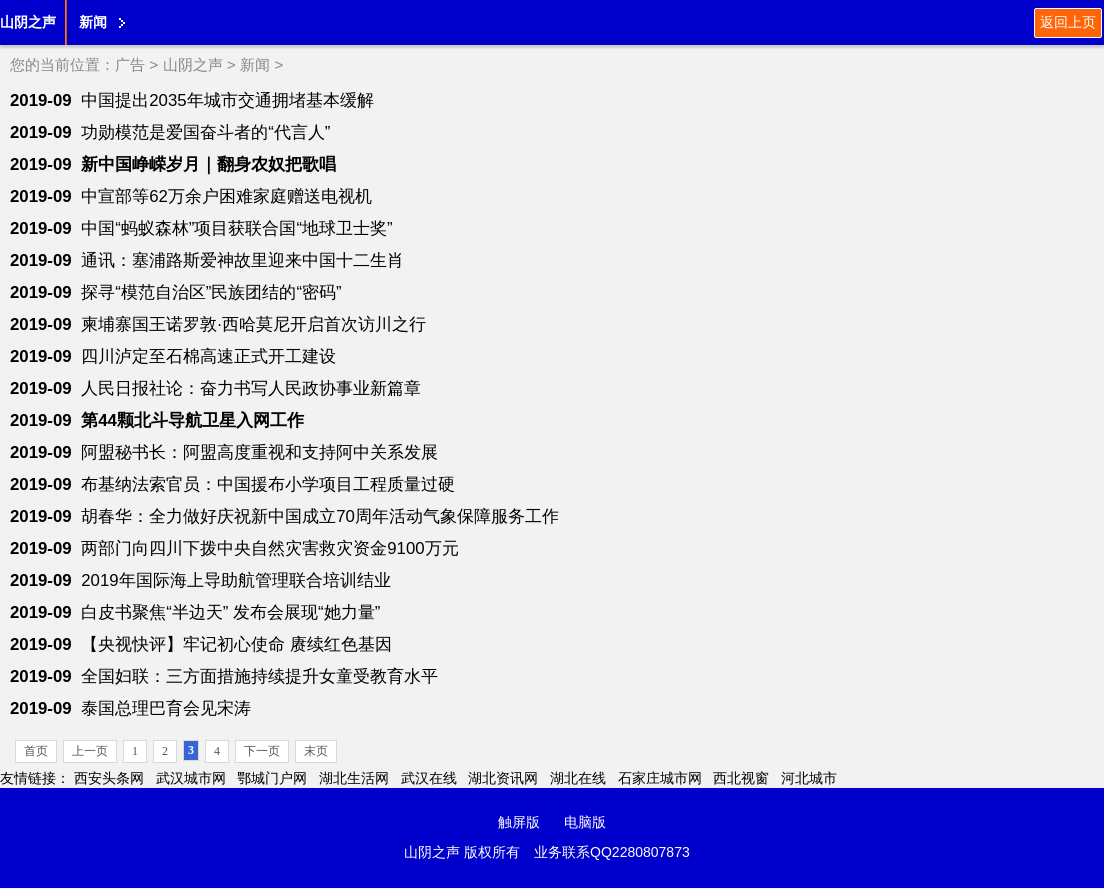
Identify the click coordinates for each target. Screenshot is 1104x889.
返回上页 (1068, 22)
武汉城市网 (191, 778)
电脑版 (585, 822)
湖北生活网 (354, 778)
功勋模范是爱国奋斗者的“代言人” (205, 132)
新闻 (93, 22)
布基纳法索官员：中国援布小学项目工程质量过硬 (268, 484)
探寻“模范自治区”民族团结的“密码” (211, 292)
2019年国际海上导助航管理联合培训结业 (235, 580)
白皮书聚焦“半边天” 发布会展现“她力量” (230, 612)
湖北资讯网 (503, 778)
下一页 (262, 751)
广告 (130, 64)
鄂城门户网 (272, 778)
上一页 (90, 751)
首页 (36, 751)
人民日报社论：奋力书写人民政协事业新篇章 (251, 388)
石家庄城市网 (660, 778)
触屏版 (519, 822)
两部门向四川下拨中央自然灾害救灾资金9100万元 (269, 548)
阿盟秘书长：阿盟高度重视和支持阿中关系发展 (259, 452)
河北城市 (809, 778)
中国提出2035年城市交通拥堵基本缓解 (227, 100)
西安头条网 (109, 778)
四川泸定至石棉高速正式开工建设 (208, 356)
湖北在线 (578, 778)
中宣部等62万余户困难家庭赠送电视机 (226, 196)
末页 (316, 751)
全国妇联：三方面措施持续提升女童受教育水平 (259, 676)
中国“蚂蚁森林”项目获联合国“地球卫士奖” (236, 228)
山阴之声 (28, 22)
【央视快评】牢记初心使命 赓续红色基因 (236, 644)
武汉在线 (429, 778)
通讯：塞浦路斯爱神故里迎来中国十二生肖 (242, 260)
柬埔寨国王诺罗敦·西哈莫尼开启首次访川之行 (253, 324)
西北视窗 (741, 778)
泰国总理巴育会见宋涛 (166, 708)
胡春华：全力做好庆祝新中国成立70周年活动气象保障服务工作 (320, 516)
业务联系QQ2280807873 (612, 852)
